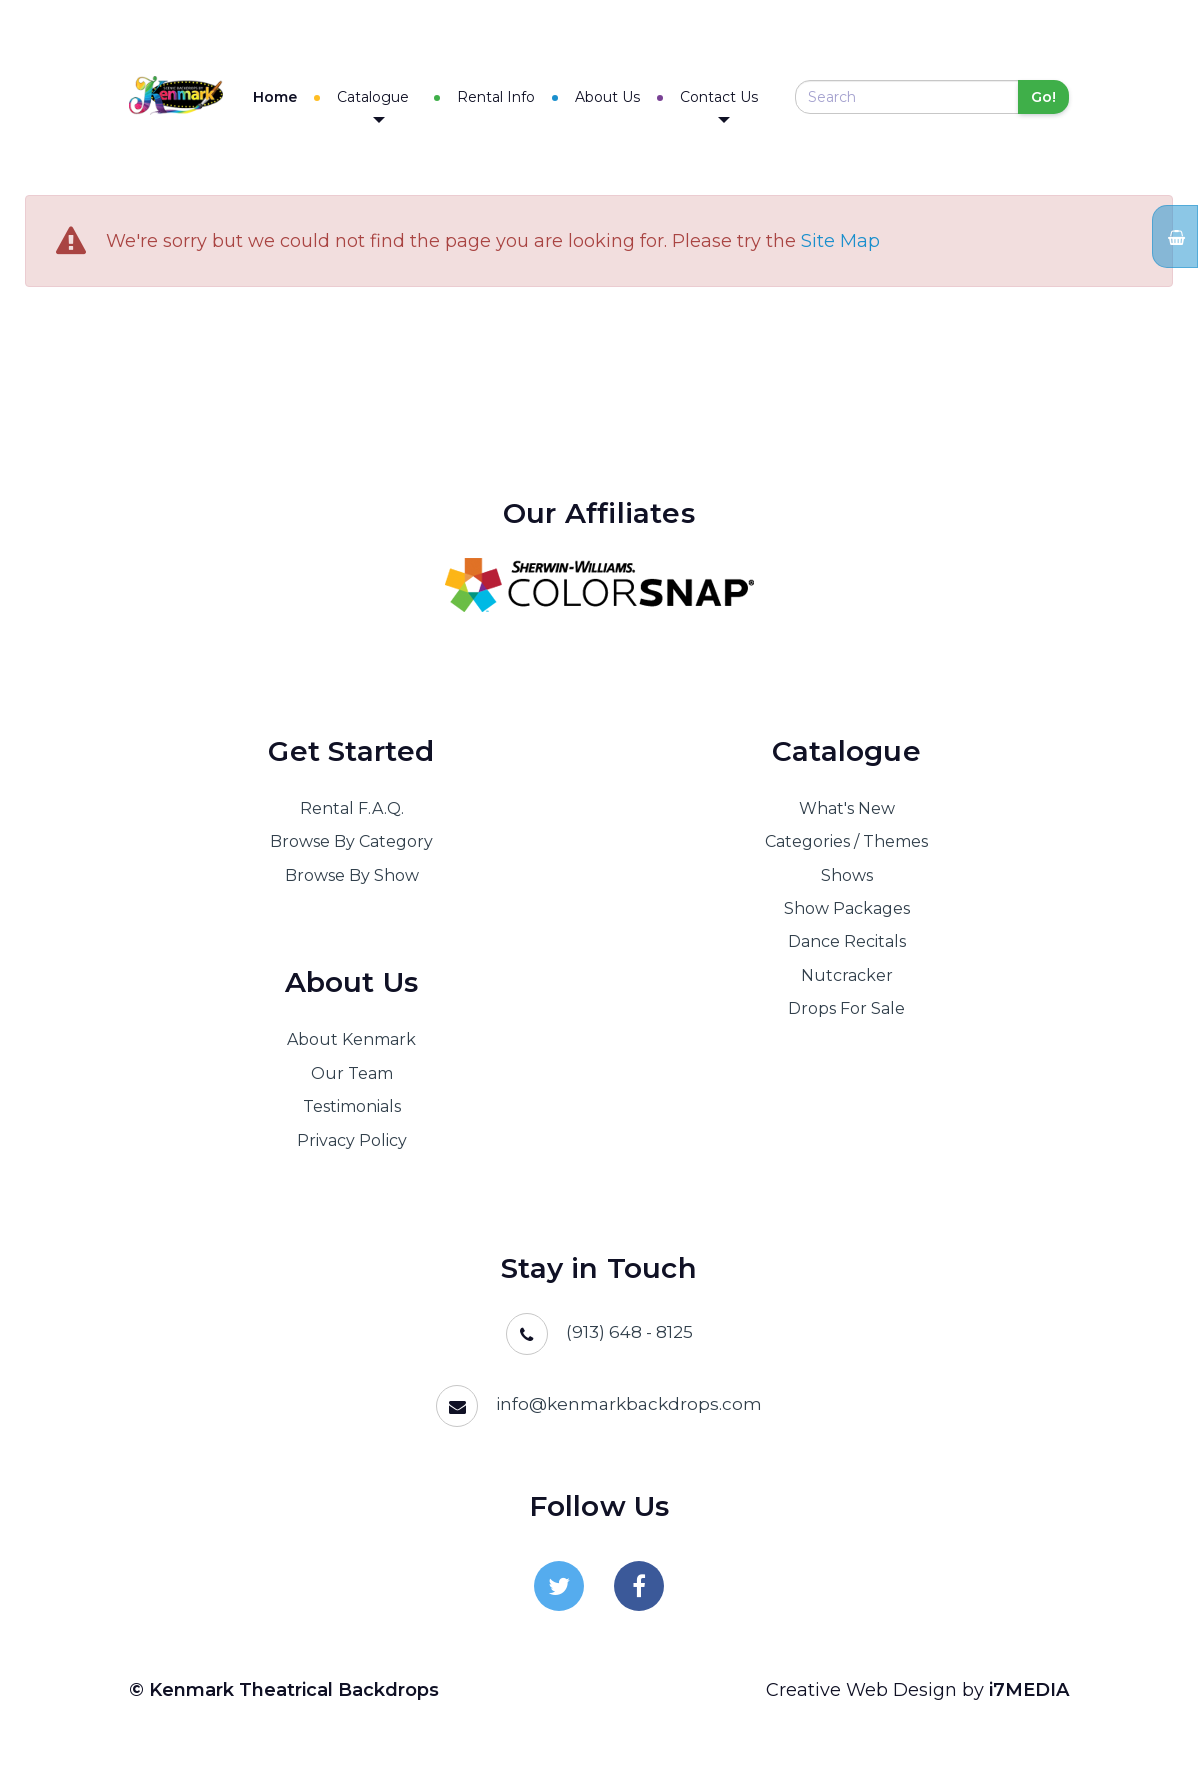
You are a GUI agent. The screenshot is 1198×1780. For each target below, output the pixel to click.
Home (290, 97)
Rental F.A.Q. (352, 808)
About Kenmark (351, 1040)
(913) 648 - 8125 (629, 1332)
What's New (847, 808)
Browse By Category (351, 842)
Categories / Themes (846, 842)
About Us (614, 97)
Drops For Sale (846, 1009)
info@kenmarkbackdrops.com (629, 1404)
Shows (847, 875)
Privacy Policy (352, 1140)
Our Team (352, 1073)
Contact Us (726, 105)
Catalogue (388, 105)
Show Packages (847, 908)
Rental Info (503, 97)
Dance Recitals (847, 942)
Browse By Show (352, 875)
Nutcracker (847, 975)
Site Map (840, 242)
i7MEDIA (1029, 1690)
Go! (1043, 98)
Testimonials (352, 1107)
